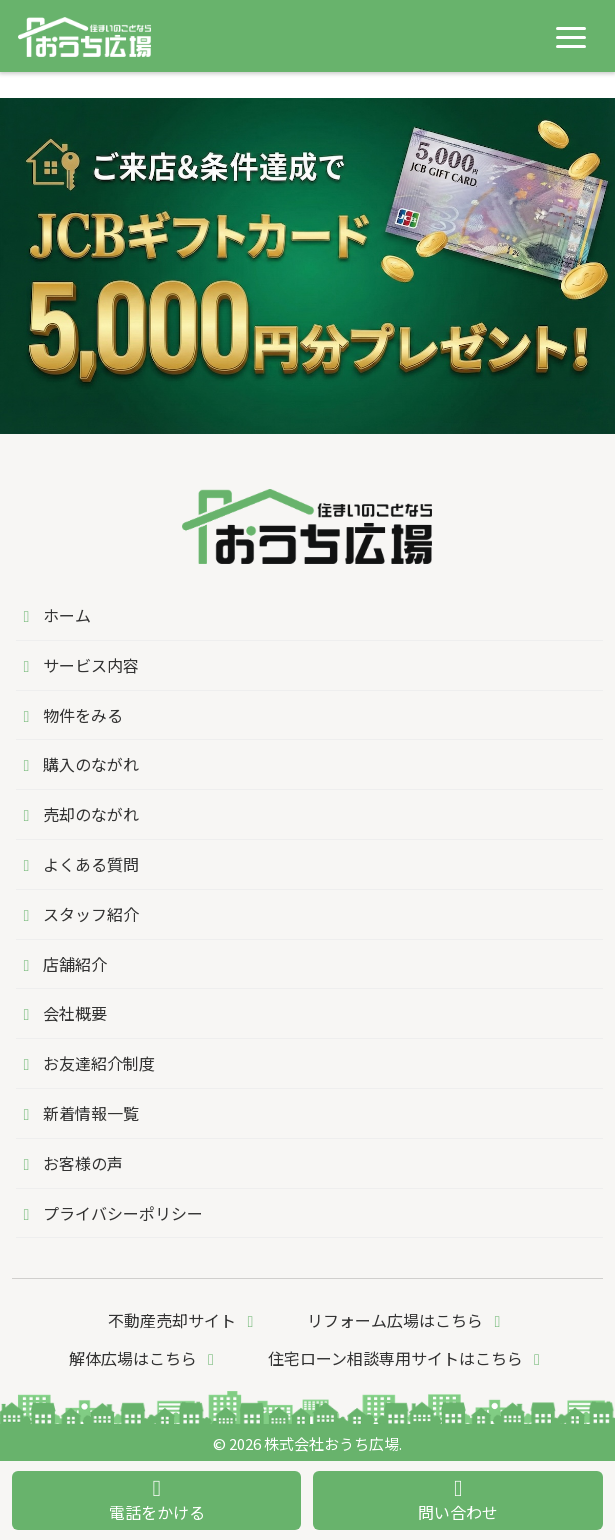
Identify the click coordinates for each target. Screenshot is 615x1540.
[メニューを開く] (571, 37)
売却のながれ (77, 814)
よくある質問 (77, 864)
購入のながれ (77, 764)
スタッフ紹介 (77, 914)
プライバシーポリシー (109, 1213)
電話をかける (157, 1500)
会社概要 (61, 1013)
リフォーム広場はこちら (407, 1320)
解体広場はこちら (145, 1358)
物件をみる (69, 715)
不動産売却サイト (184, 1320)
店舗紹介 (61, 964)
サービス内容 (77, 665)
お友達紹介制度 (85, 1063)
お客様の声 (69, 1163)
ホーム (53, 615)
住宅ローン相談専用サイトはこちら (407, 1358)
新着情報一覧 (77, 1113)
